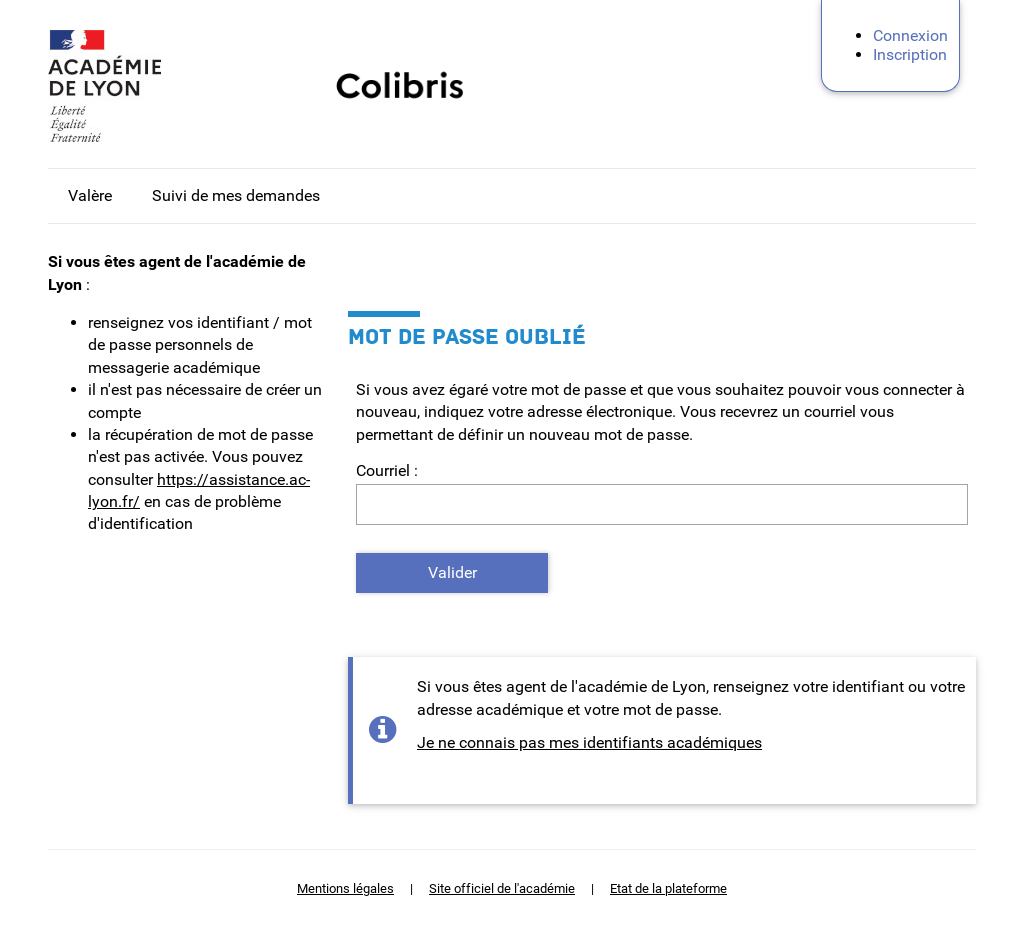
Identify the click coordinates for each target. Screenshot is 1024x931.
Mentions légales (345, 888)
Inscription (910, 54)
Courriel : (387, 470)
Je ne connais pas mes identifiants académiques (589, 742)
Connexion (910, 35)
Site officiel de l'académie (502, 888)
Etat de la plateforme (668, 888)
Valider (452, 572)
